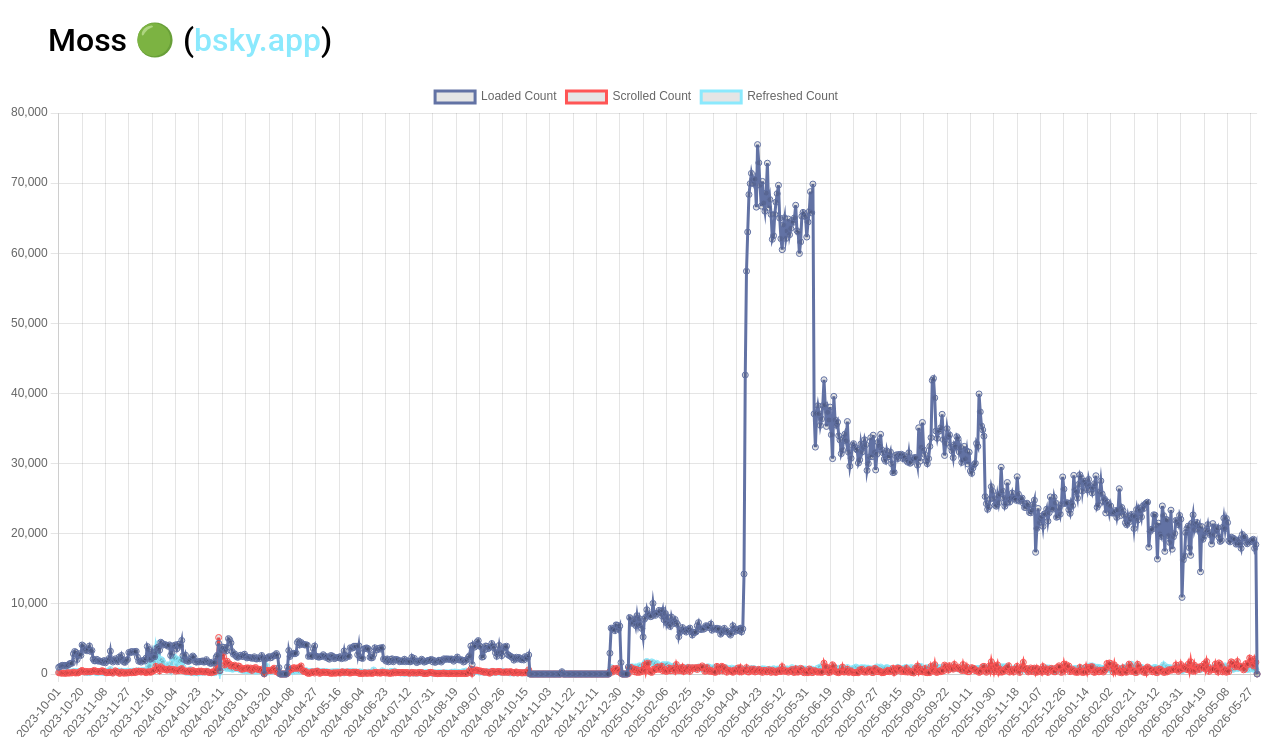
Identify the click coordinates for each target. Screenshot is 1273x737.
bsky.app (257, 40)
